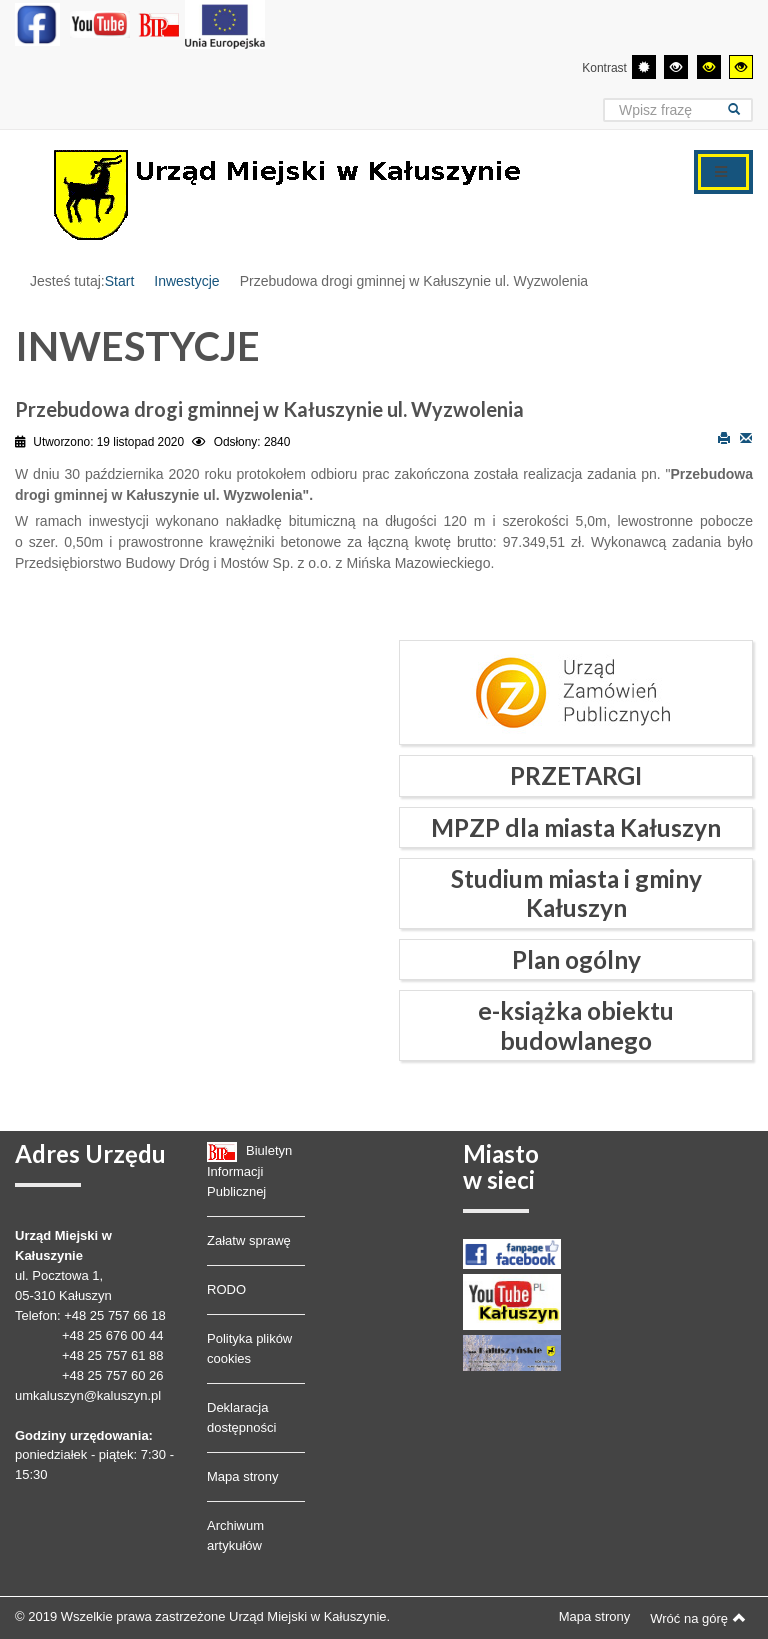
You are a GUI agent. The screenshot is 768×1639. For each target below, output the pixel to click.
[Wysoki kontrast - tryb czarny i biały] (676, 67)
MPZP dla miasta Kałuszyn (576, 827)
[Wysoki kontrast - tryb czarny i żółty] (709, 67)
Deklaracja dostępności (241, 1417)
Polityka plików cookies (249, 1348)
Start (120, 281)
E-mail (746, 437)
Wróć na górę (698, 1618)
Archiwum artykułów (235, 1535)
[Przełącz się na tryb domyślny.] (644, 67)
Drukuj (724, 437)
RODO (226, 1289)
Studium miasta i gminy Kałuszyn (576, 893)
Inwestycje (186, 281)
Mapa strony (243, 1476)
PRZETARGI (576, 775)
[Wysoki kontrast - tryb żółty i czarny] (741, 67)
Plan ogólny (576, 959)
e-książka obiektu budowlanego (576, 1025)
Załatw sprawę (249, 1240)
